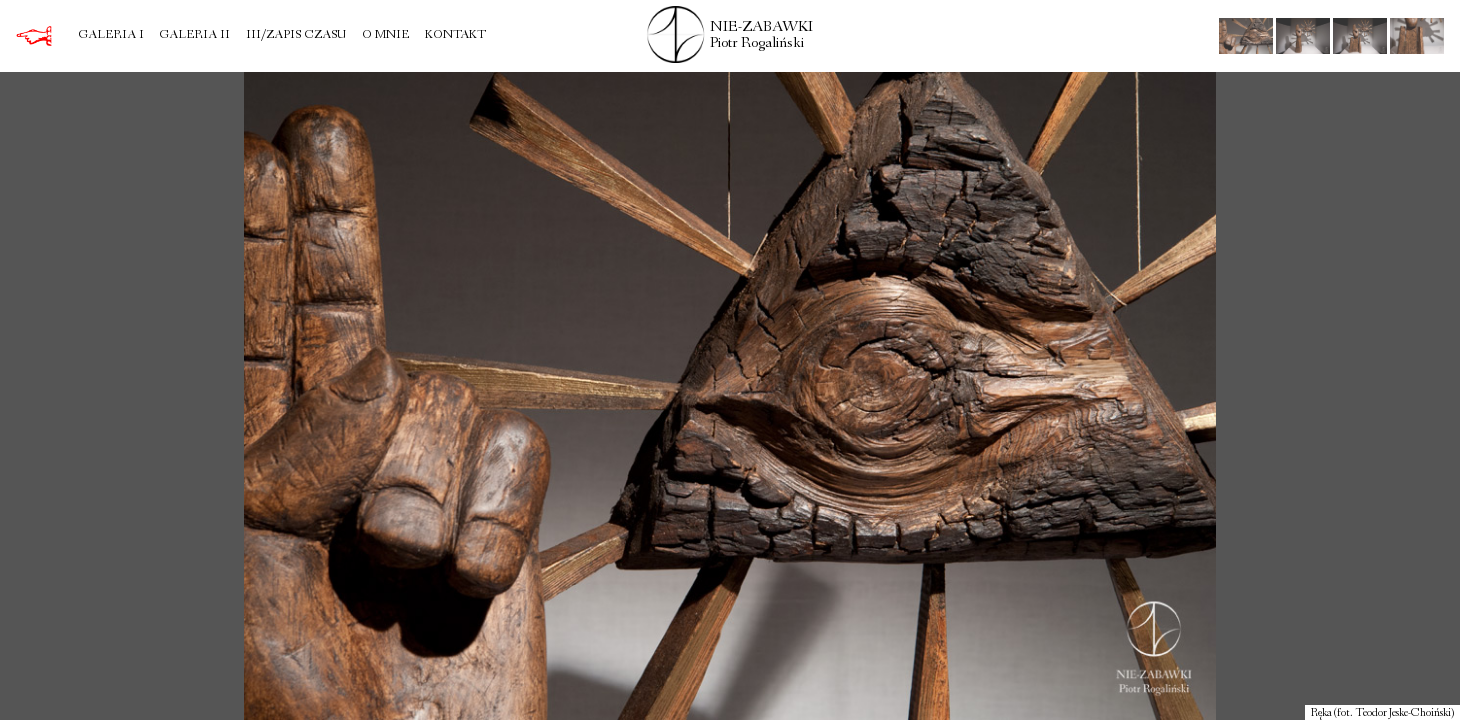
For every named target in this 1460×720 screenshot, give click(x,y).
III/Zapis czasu (296, 36)
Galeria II (194, 36)
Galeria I (111, 36)
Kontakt (455, 36)
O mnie (385, 36)
